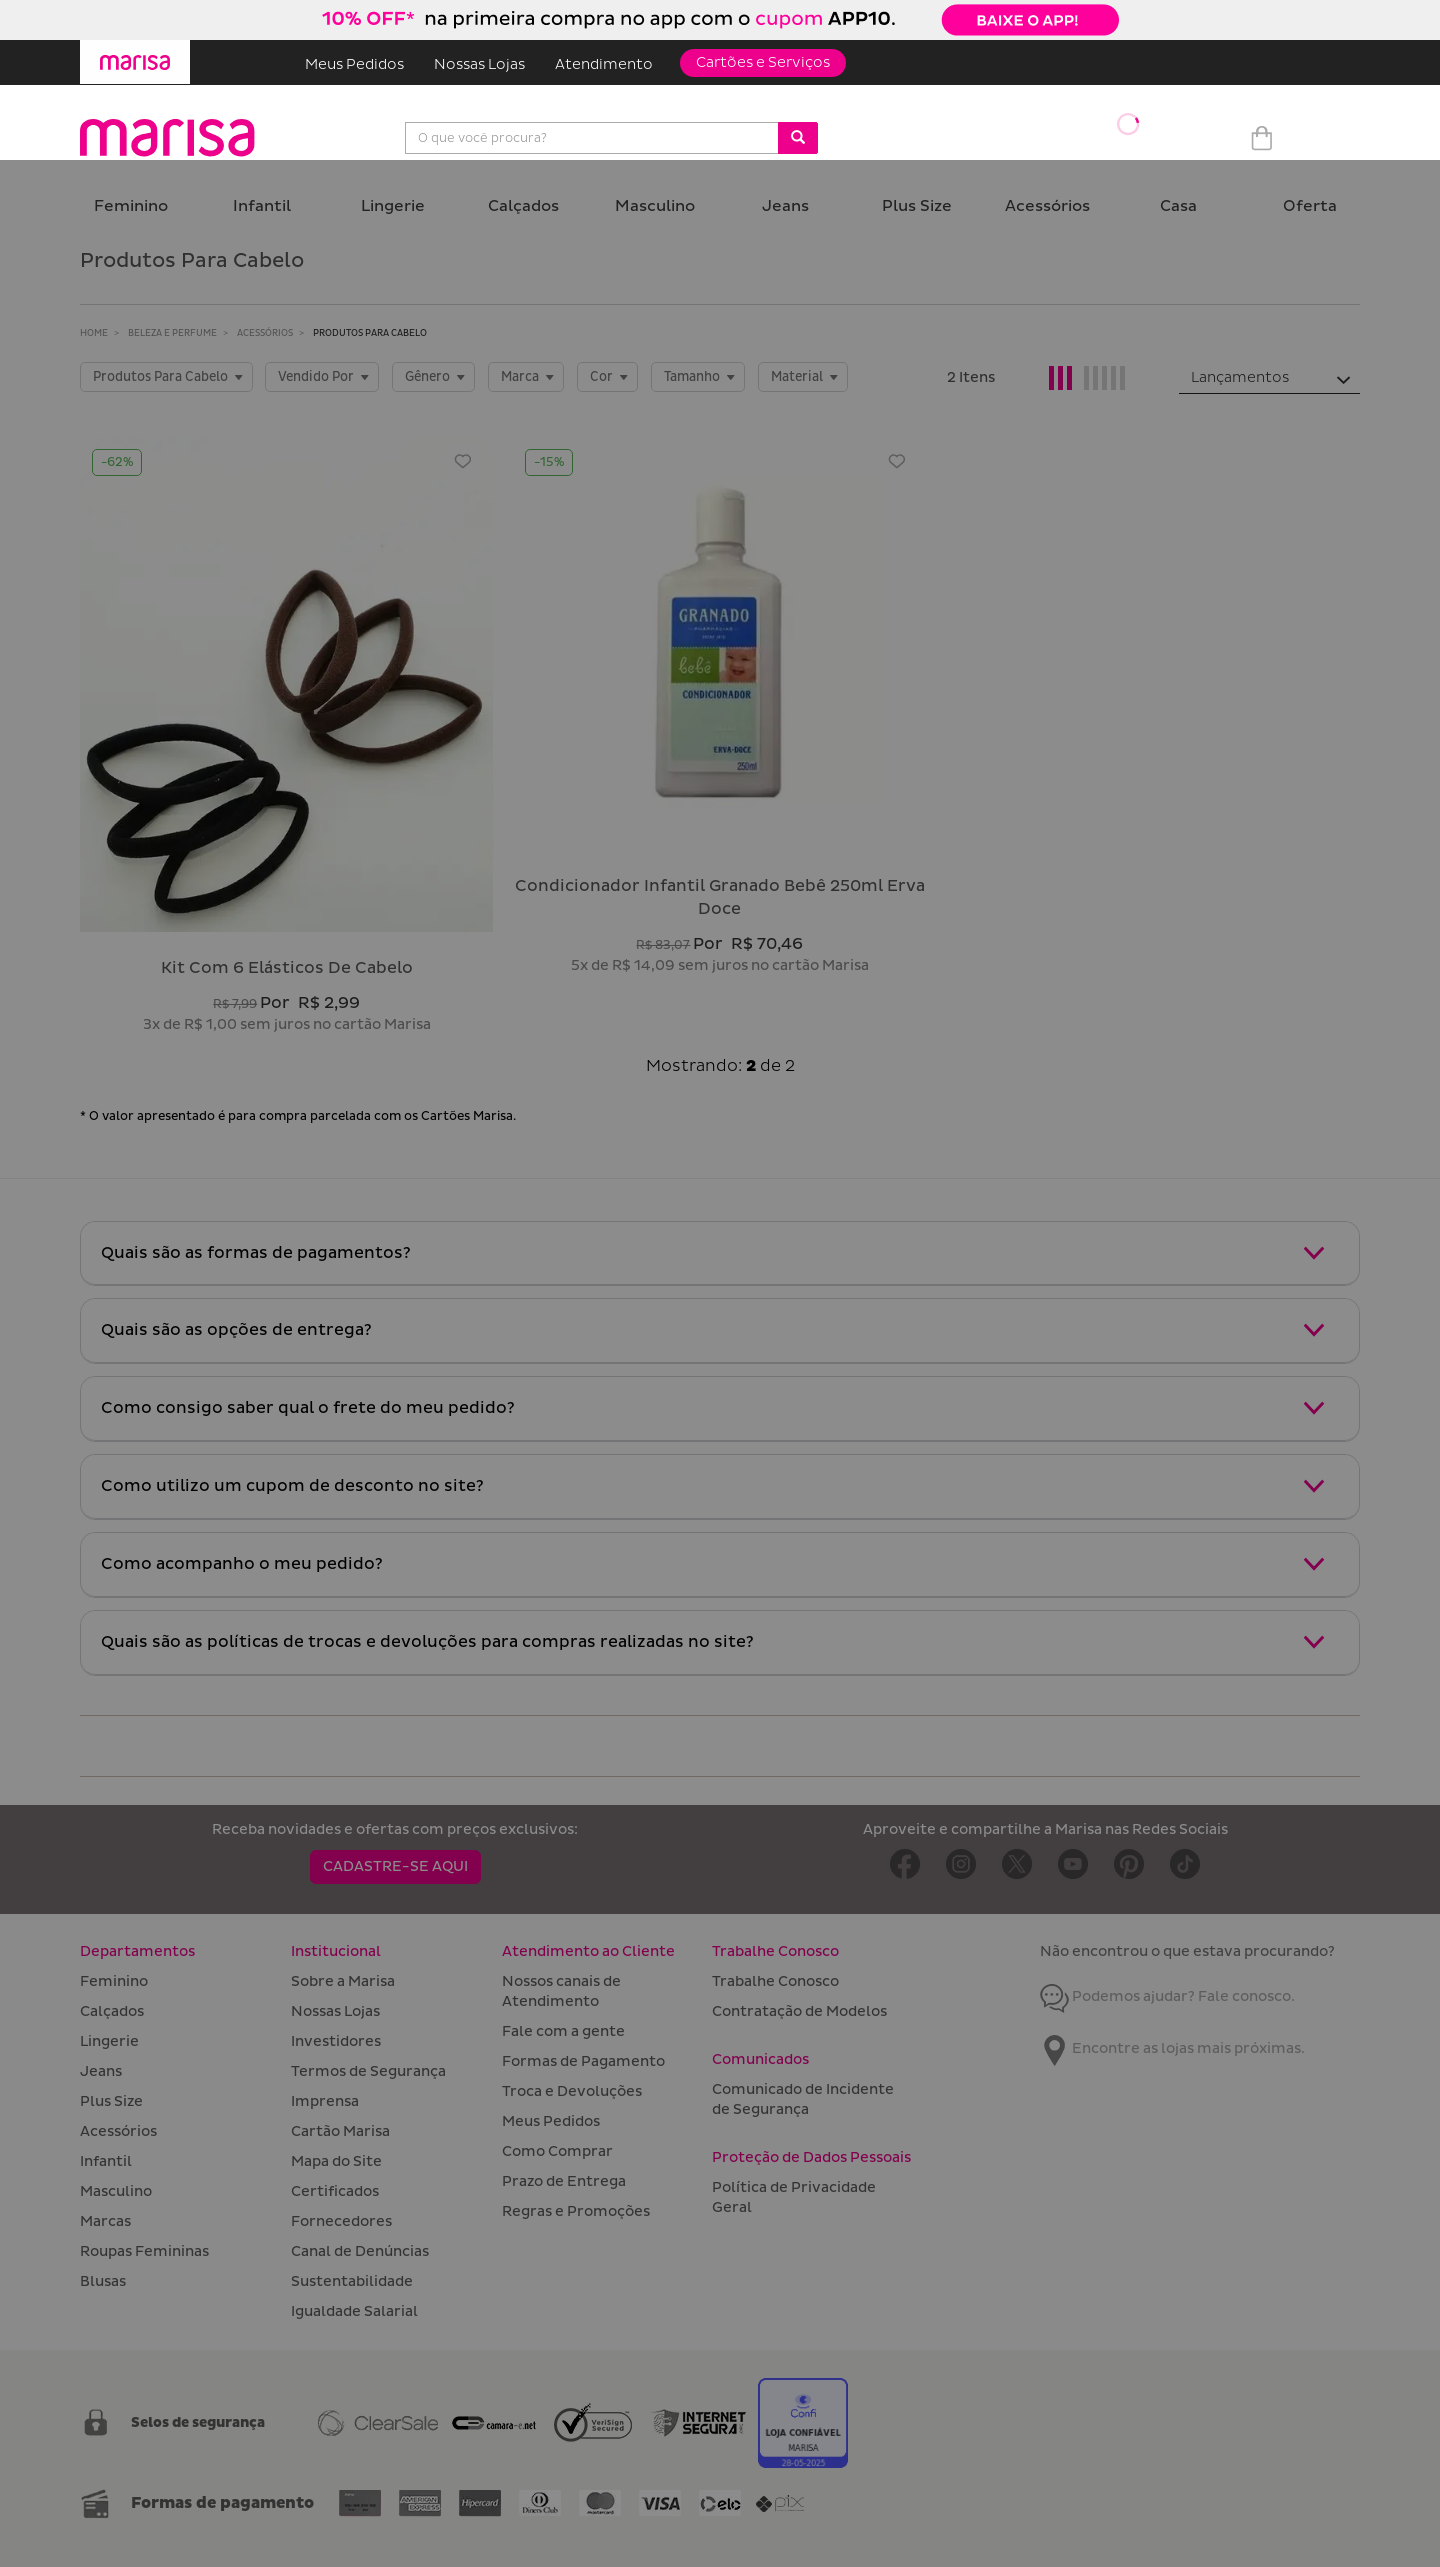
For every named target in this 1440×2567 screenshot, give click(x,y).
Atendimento (604, 64)
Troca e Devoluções (572, 2091)
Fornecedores (341, 2221)
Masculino (655, 206)
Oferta (1310, 206)
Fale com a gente (563, 2031)
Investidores (336, 2041)
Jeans (785, 206)
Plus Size (917, 206)
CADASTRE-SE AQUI (395, 1866)
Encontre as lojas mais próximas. (1172, 2048)
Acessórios (1047, 206)
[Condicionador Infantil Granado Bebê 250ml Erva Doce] (719, 643)
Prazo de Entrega (564, 2181)
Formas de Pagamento (583, 2061)
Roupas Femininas (144, 2251)
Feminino (131, 206)
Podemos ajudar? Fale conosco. (1167, 1996)
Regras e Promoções (576, 2211)
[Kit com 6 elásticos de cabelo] (286, 685)
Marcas (105, 2221)
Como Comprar (557, 2151)
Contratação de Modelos (799, 2011)
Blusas (103, 2281)
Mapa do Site (336, 2161)
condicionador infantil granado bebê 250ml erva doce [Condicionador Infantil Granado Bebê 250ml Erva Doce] (720, 897)
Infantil (262, 206)
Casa (1178, 206)
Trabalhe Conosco (775, 1981)
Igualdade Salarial (354, 2311)
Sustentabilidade (352, 2281)
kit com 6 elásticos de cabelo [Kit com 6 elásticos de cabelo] (287, 968)
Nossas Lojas (479, 64)
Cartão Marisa (340, 2131)
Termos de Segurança (368, 2071)
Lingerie (393, 206)
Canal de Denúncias (360, 2251)
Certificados (335, 2191)
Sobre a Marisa (343, 1981)
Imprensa (325, 2101)
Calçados (523, 206)
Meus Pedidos (354, 64)
